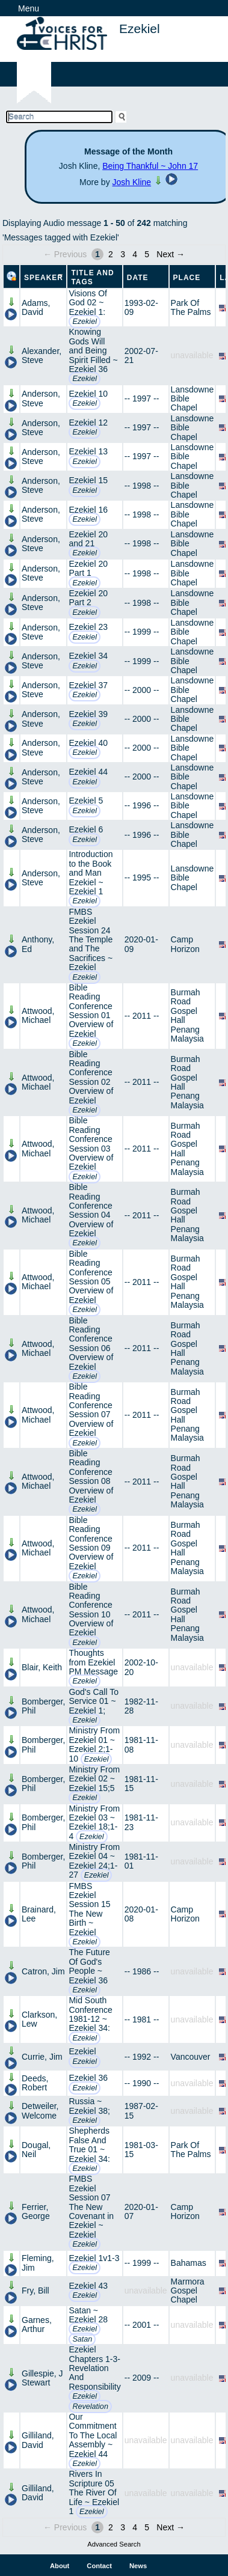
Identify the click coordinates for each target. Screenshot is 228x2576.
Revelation (90, 2406)
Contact (99, 2565)
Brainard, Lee (39, 1914)
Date (138, 277)
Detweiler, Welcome (40, 2110)
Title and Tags (92, 277)
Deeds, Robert (35, 2083)
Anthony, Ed (38, 944)
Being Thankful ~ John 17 (150, 166)
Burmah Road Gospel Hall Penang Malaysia (187, 1015)
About (59, 2565)
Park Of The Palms (191, 307)
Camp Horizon (185, 944)
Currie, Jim (42, 2057)
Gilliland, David (38, 2440)
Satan (82, 2339)
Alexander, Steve (41, 355)
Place (187, 277)
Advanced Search (113, 2544)
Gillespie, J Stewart (42, 2378)
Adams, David (36, 307)
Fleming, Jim (38, 2262)
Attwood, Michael (38, 1015)
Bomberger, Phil (43, 1706)
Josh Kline (132, 182)
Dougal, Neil (36, 2149)
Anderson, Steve (41, 398)
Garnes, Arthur (37, 2324)
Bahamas (188, 2263)
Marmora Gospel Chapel (188, 2291)
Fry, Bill (35, 2290)
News (138, 2565)
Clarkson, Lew (39, 2019)
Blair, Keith (42, 1667)
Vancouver (191, 2057)
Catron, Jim (43, 1971)
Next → (170, 254)
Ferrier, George (36, 2211)
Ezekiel (84, 321)
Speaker (43, 277)
